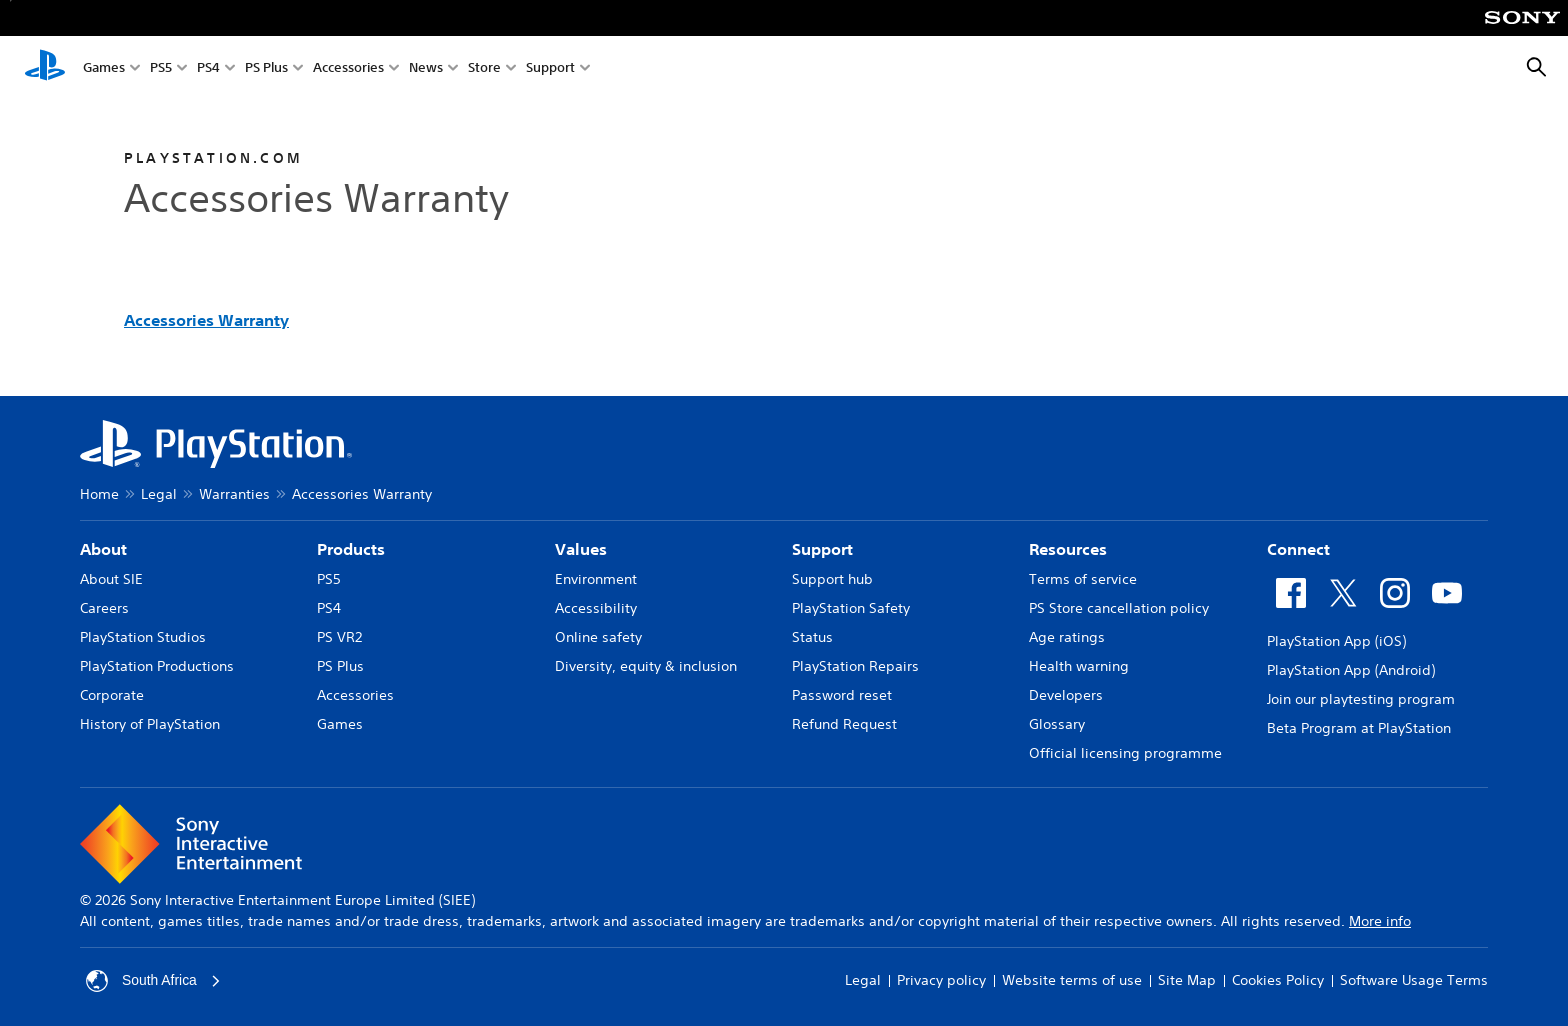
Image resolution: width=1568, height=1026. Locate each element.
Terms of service (1083, 579)
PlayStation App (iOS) (1336, 641)
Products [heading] (351, 549)
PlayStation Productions (157, 666)
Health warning (1079, 666)
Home (99, 494)
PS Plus (266, 68)
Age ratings (1067, 637)
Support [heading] (822, 549)
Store (484, 68)
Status (812, 637)
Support (550, 68)
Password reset (842, 695)
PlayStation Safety (851, 608)
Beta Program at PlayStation (1359, 728)
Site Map (1187, 980)
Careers (104, 608)
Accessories (348, 68)
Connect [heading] (1298, 549)
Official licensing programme (1125, 753)
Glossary (1057, 724)
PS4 (208, 68)
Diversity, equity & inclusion (646, 666)
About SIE (111, 579)
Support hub (832, 579)
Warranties (234, 494)
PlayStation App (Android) (1351, 670)
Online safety (598, 637)
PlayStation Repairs (855, 666)
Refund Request (844, 724)
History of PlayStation (150, 724)
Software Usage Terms (1414, 980)
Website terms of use (1072, 980)
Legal (159, 494)
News (426, 68)
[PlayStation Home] (45, 68)
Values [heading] (581, 549)
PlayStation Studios (143, 637)
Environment (596, 579)
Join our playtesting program (1361, 699)
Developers (1066, 695)
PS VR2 (339, 637)
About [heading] (103, 549)
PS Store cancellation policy (1119, 608)
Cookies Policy (1278, 980)
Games (104, 68)
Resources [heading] (1068, 549)
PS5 (161, 68)
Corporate (112, 695)
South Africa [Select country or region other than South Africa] (154, 981)
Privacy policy (941, 980)
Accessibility (596, 608)
